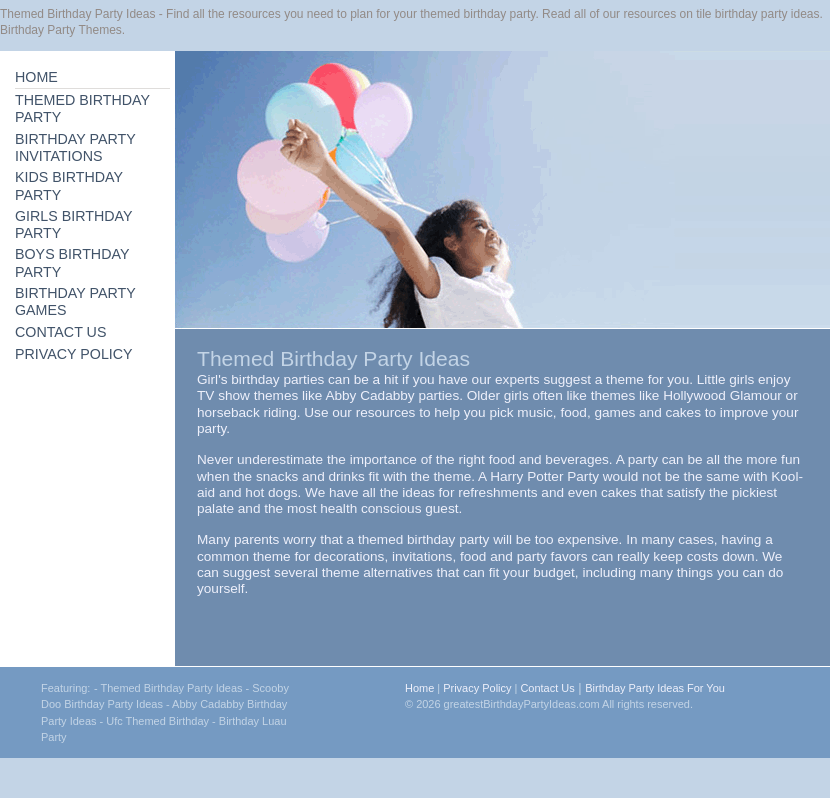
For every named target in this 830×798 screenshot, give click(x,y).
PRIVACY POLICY (74, 354)
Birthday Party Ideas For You (655, 688)
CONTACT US (60, 332)
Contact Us (547, 688)
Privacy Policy (477, 688)
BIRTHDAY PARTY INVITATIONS (75, 147)
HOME (36, 77)
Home (419, 688)
